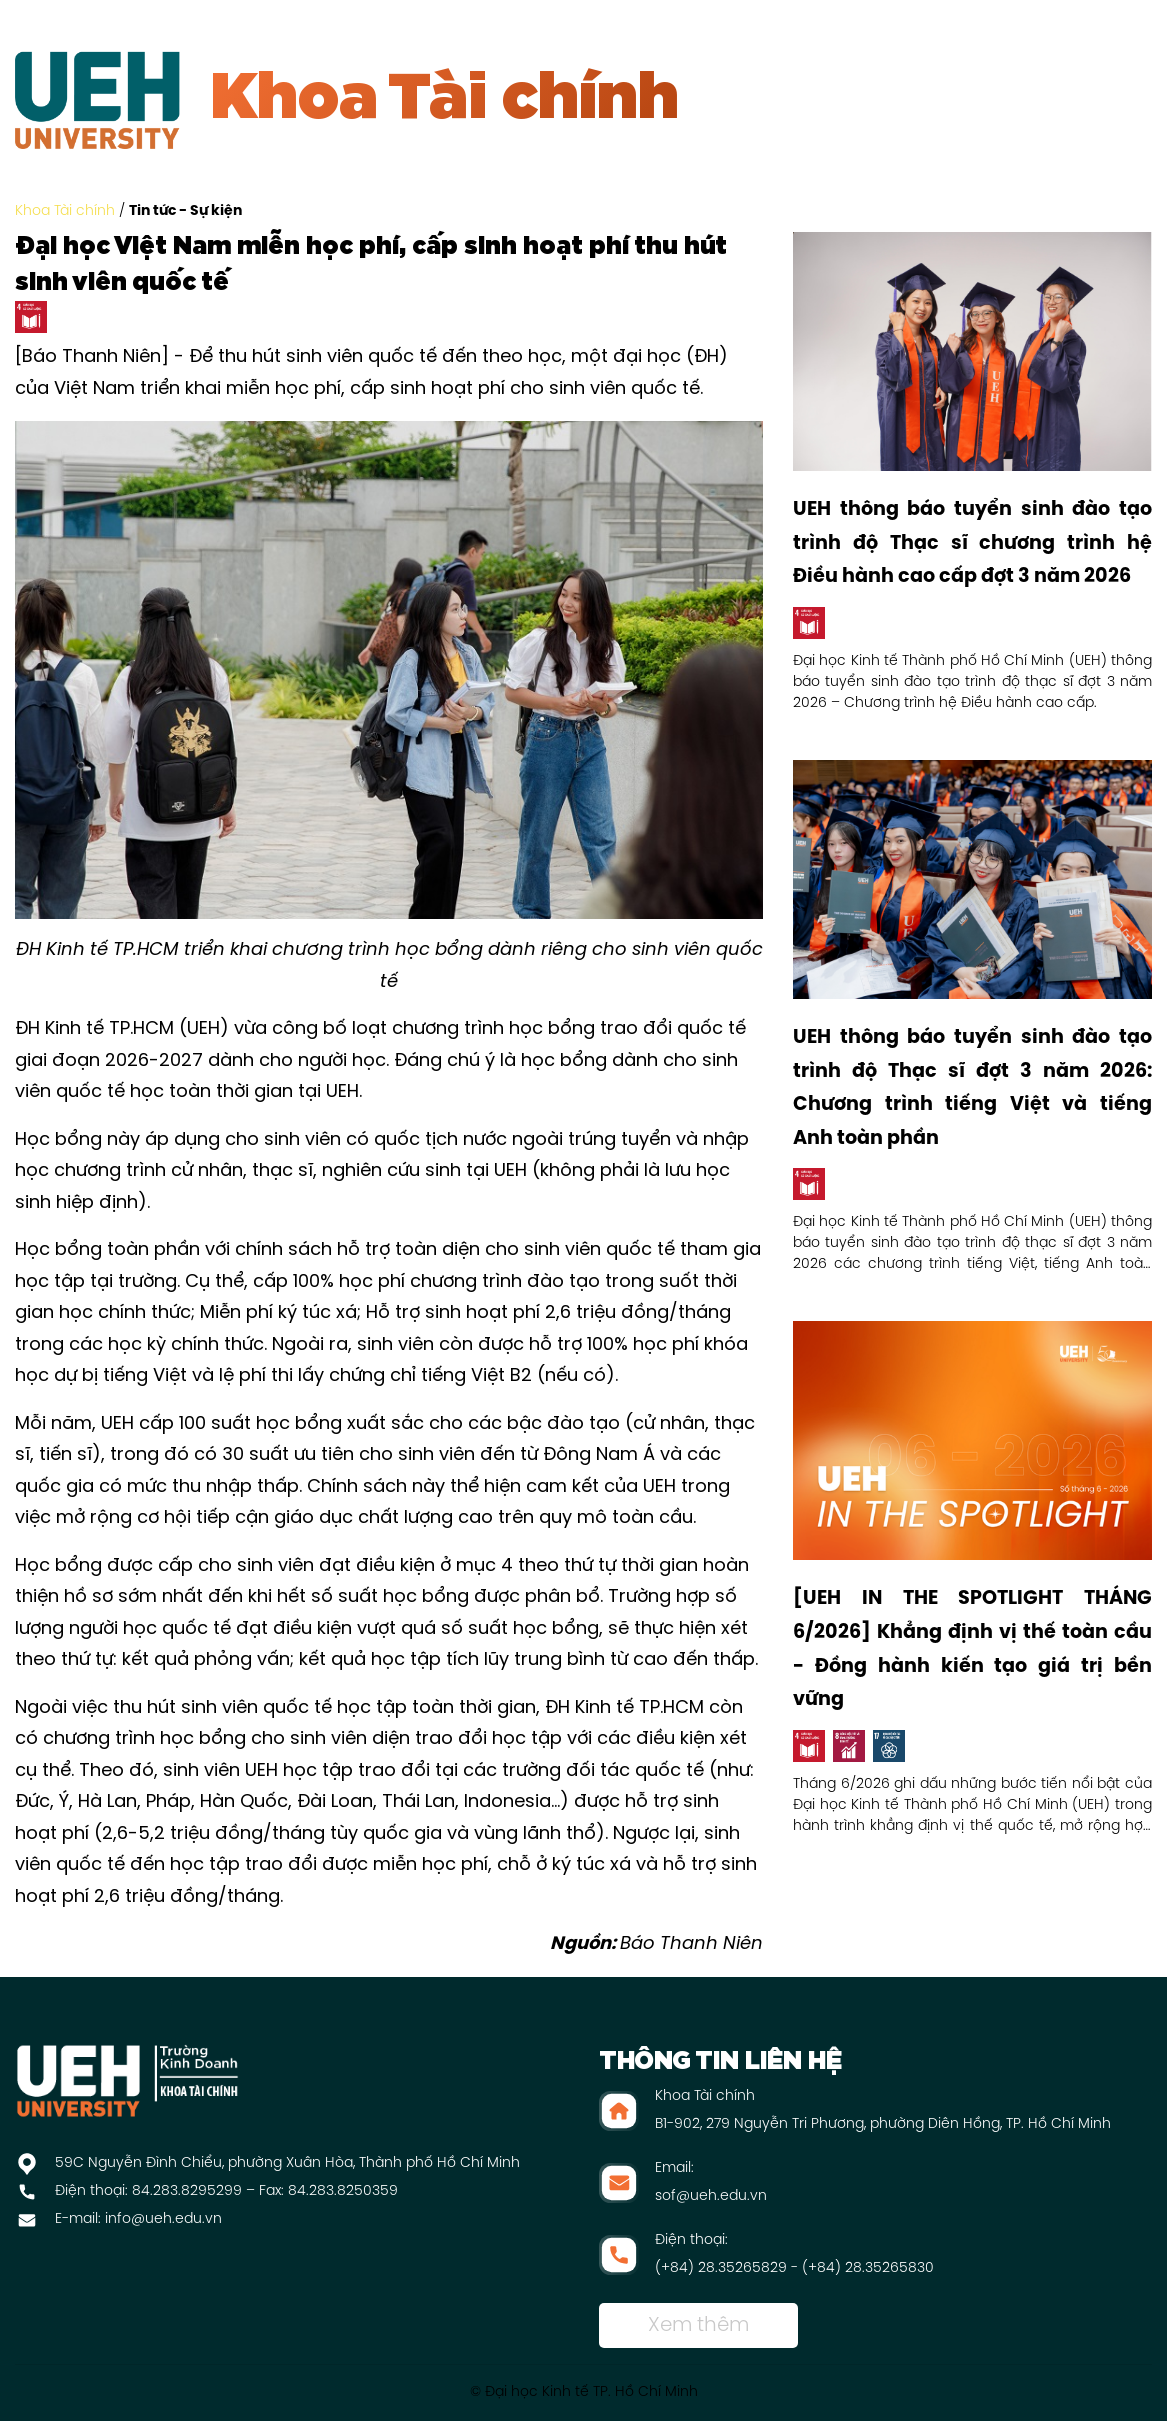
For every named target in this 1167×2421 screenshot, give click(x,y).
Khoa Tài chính (65, 211)
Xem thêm (698, 2325)
